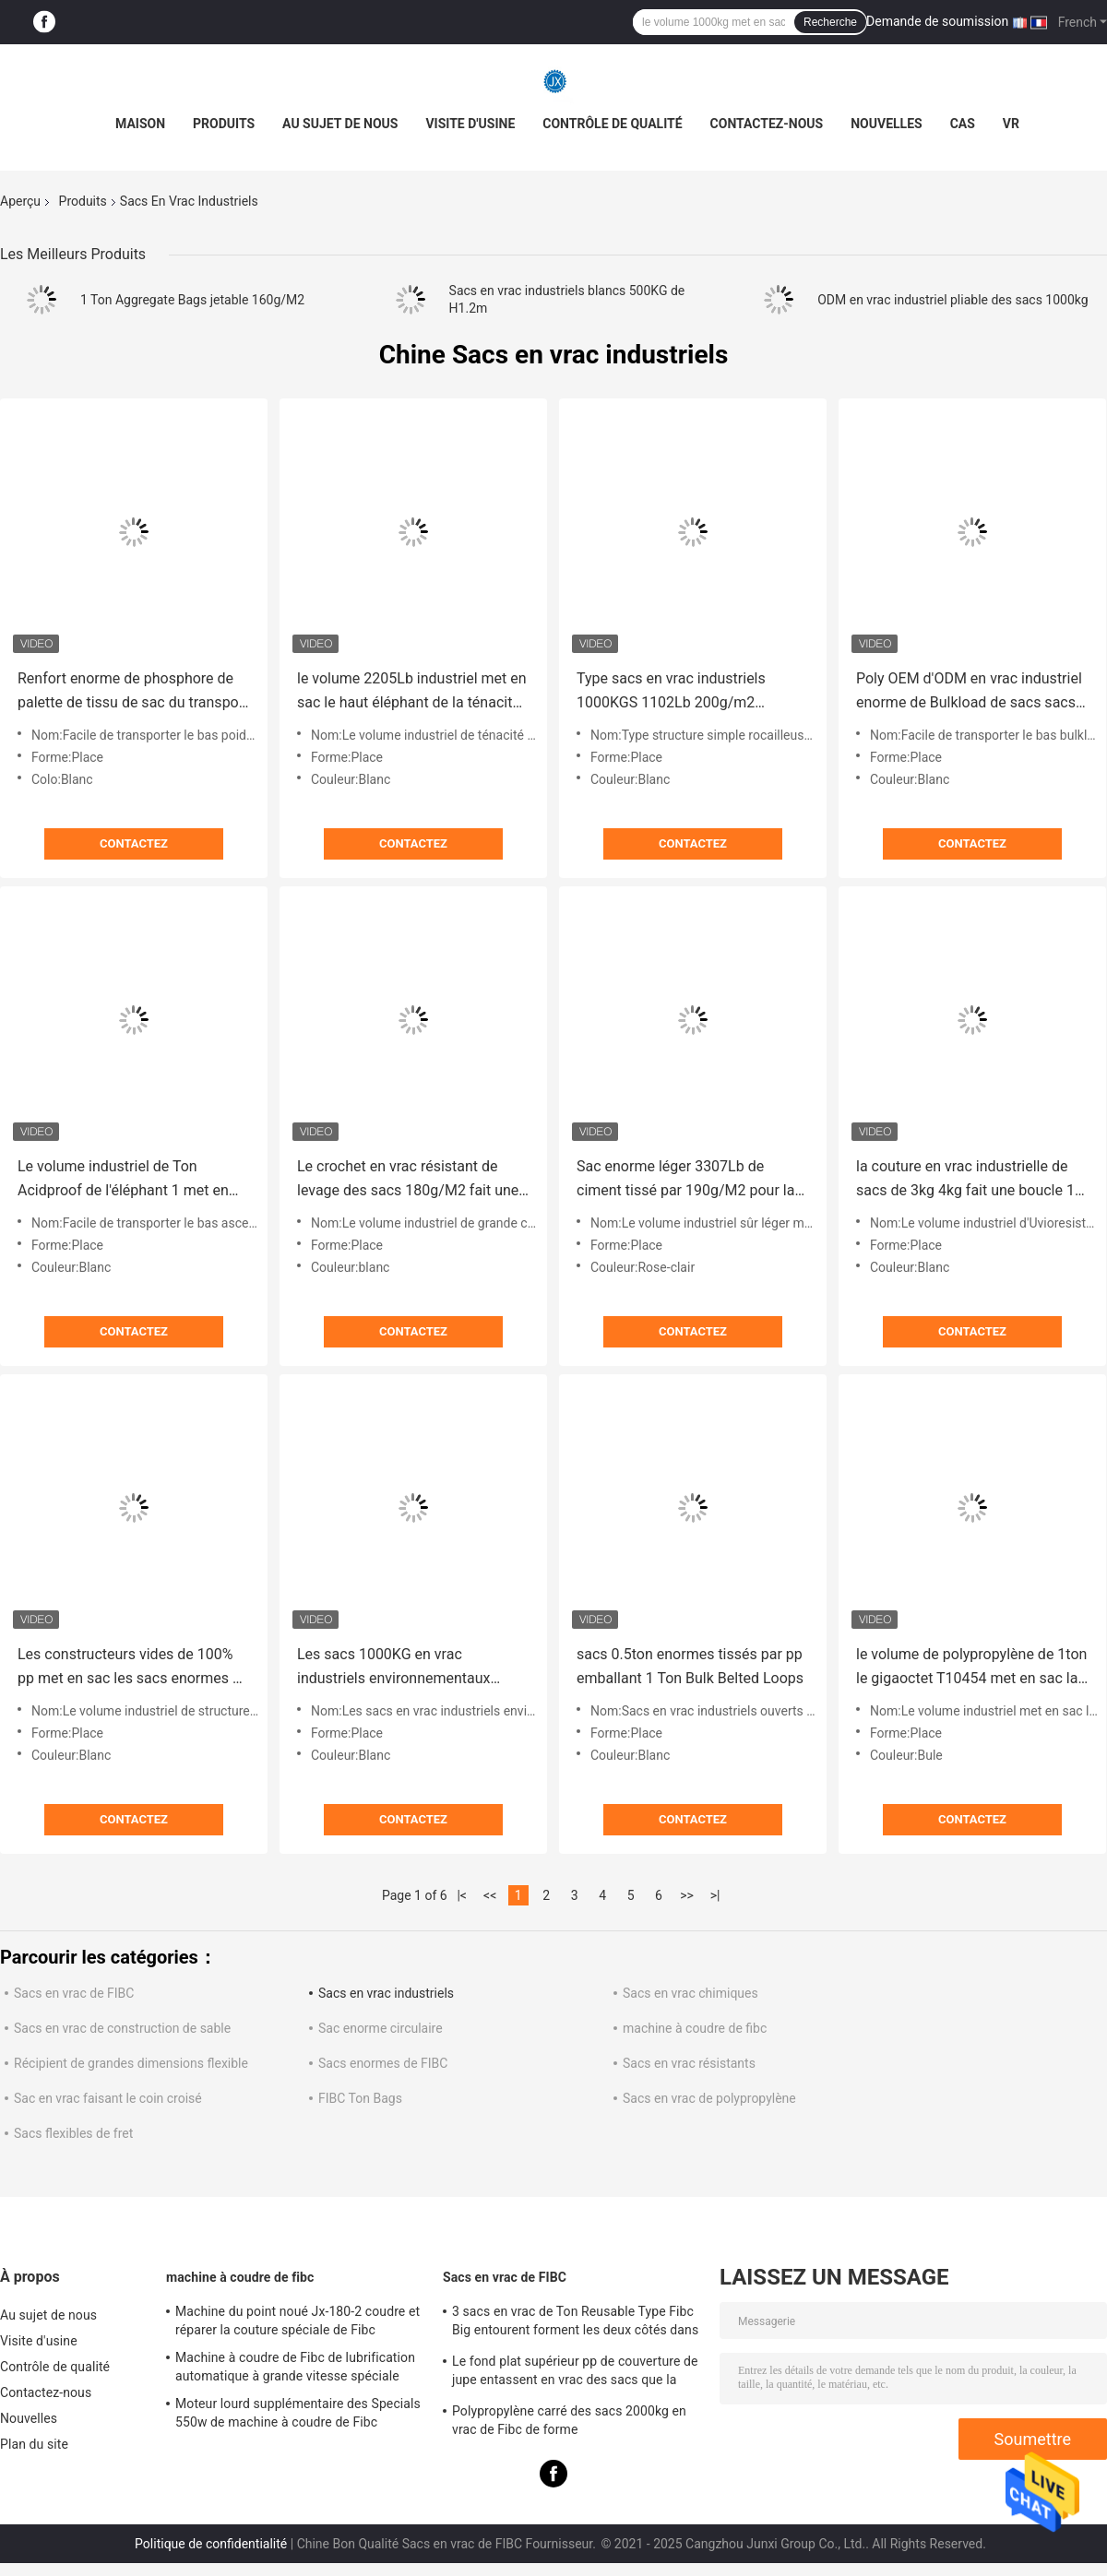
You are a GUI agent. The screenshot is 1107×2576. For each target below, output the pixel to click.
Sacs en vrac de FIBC (74, 1993)
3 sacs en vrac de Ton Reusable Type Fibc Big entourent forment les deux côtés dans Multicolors (575, 2323)
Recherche (830, 22)
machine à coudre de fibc (695, 2028)
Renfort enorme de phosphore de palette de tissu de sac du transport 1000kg (133, 692)
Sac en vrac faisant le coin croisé (108, 2098)
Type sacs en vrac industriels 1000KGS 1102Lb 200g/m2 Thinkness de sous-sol (671, 692)
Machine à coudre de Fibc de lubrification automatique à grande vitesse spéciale (295, 2366)
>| (715, 1895)
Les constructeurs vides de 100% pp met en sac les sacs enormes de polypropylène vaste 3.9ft (133, 1668)
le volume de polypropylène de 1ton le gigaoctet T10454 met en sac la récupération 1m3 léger (971, 1668)
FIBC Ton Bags (360, 2098)
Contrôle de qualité (612, 123)
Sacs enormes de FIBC (382, 2063)
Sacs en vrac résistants (689, 2063)
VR (1011, 123)
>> (687, 1895)
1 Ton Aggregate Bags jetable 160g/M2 (192, 299)
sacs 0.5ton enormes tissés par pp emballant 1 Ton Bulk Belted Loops (690, 1666)
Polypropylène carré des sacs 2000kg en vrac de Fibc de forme (569, 2420)
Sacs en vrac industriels (386, 1993)
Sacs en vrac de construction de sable (122, 2028)
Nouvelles (886, 123)
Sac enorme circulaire (380, 2028)
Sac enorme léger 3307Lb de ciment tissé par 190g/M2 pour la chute (685, 1180)
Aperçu (20, 201)
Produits (224, 123)
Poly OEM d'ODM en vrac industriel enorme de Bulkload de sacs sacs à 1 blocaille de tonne (972, 692)
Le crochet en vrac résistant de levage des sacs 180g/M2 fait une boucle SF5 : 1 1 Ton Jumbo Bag (407, 1180)
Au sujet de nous (340, 123)
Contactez (134, 843)
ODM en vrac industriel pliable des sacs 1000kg (952, 299)
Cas (962, 123)
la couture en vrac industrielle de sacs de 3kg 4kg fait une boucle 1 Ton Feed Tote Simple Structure (965, 1180)
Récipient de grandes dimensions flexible (131, 2063)
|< (462, 1895)
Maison (140, 123)
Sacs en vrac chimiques (690, 1993)
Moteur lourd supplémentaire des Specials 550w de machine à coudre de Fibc (298, 2412)
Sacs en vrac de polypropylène (709, 2098)
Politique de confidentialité (211, 2543)
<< (489, 1895)
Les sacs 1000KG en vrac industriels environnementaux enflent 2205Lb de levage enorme (406, 1668)
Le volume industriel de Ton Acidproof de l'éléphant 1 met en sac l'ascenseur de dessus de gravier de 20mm (123, 1180)
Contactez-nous (767, 123)
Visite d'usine (470, 123)
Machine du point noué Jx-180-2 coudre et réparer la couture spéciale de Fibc (297, 2320)
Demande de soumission (937, 21)
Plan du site (34, 2444)
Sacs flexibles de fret (73, 2133)
